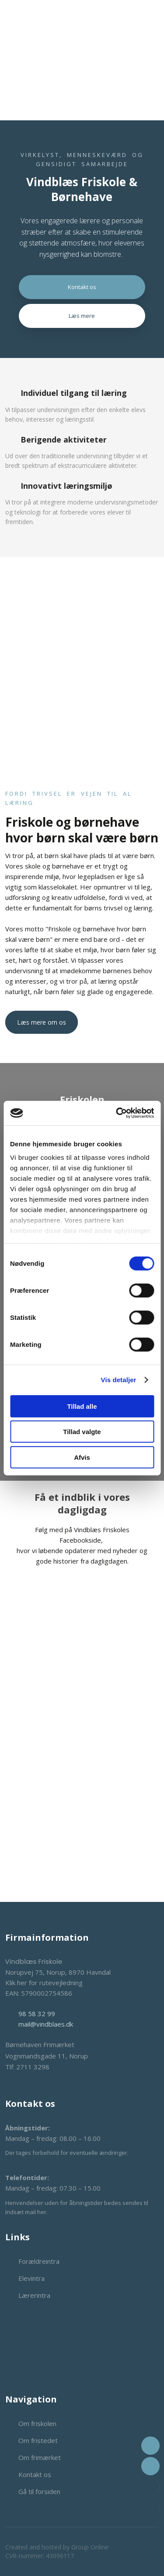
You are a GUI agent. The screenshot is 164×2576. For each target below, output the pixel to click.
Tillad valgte (82, 1431)
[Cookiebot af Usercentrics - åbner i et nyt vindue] (117, 1113)
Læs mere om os (41, 1022)
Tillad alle (82, 1406)
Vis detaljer (118, 1379)
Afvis (82, 1457)
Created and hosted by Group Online (56, 2547)
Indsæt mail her (25, 2212)
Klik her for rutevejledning (44, 1982)
